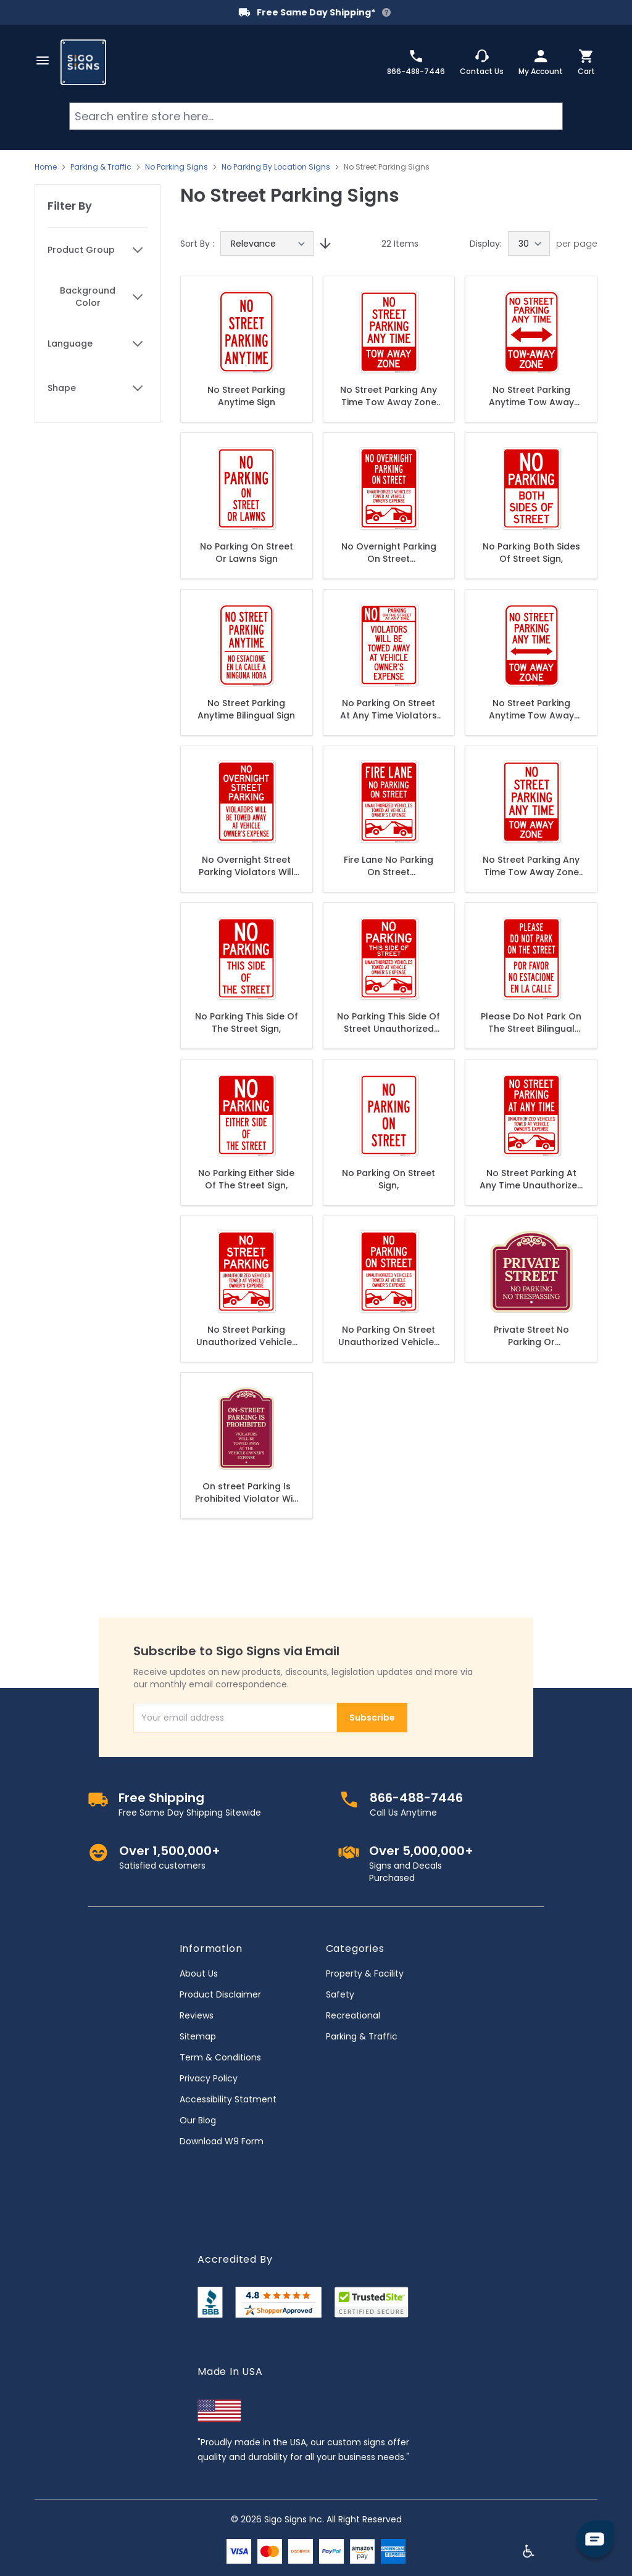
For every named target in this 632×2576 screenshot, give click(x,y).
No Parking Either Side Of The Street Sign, (246, 1179)
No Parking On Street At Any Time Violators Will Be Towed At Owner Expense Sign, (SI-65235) (388, 709)
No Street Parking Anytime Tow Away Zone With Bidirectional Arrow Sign (531, 396)
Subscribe (372, 1717)
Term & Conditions (220, 2057)
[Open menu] (43, 60)
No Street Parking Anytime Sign (246, 396)
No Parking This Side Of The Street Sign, (246, 1022)
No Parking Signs (176, 167)
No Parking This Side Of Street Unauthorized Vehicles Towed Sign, (388, 1022)
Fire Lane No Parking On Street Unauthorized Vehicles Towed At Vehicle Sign (388, 866)
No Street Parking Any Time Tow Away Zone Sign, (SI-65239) (531, 866)
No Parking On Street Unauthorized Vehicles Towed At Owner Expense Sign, (388, 1335)
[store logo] (83, 62)
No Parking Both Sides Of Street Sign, (531, 552)
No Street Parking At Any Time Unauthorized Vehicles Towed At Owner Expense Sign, (531, 1179)
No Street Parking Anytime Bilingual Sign (246, 709)
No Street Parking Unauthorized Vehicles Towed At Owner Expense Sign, (246, 1335)
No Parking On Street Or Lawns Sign (246, 552)
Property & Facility (365, 1973)
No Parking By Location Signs (276, 167)
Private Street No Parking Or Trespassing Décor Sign (531, 1335)
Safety (340, 1994)
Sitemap (198, 2036)
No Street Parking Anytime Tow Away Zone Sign (531, 709)
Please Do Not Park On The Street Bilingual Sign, (531, 1022)
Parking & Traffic (100, 167)
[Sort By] (267, 243)
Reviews (197, 2015)
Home (46, 167)
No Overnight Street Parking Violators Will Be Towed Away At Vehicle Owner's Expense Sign (246, 866)
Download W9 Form (222, 2141)
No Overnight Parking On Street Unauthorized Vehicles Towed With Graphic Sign (388, 552)
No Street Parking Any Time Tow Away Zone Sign (388, 396)
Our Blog (198, 2120)
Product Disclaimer (220, 1994)
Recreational (353, 2015)
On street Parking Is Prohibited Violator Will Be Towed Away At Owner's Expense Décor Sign (246, 1492)
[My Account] (540, 62)
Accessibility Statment (228, 2099)
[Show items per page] (529, 243)
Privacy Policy (209, 2078)
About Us (199, 1973)
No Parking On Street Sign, (388, 1179)
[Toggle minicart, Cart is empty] (586, 62)
